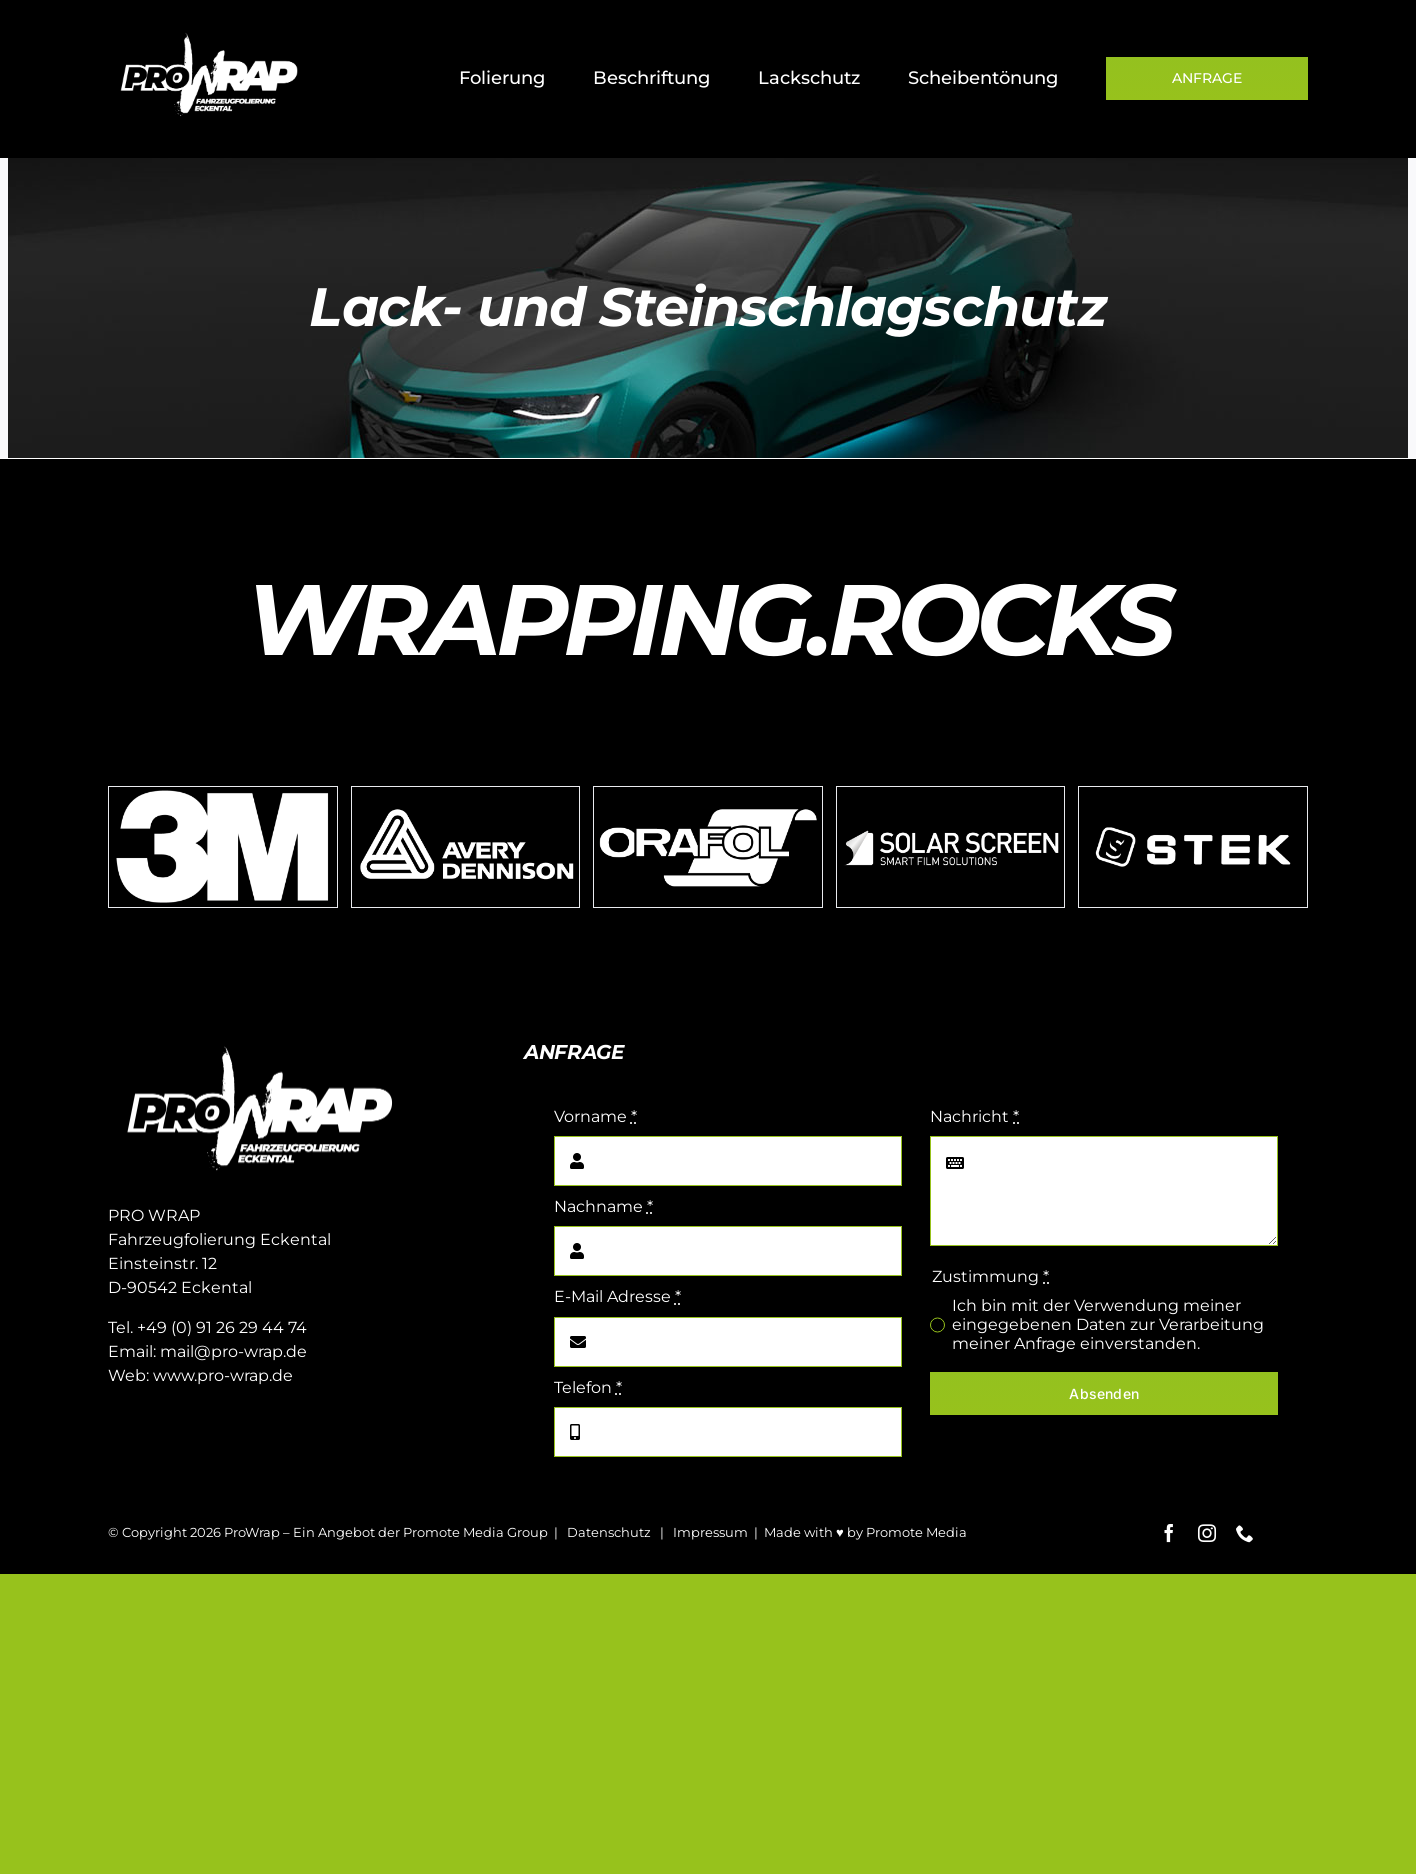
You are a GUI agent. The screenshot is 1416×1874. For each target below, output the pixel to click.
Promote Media (916, 1532)
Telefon (588, 1387)
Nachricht (974, 1116)
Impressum (710, 1532)
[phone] (1245, 1533)
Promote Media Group (475, 1532)
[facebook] (1169, 1533)
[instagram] (1207, 1533)
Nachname (603, 1206)
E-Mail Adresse (617, 1296)
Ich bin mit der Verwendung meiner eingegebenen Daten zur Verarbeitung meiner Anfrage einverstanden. (1108, 1324)
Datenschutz (609, 1532)
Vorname (595, 1116)
